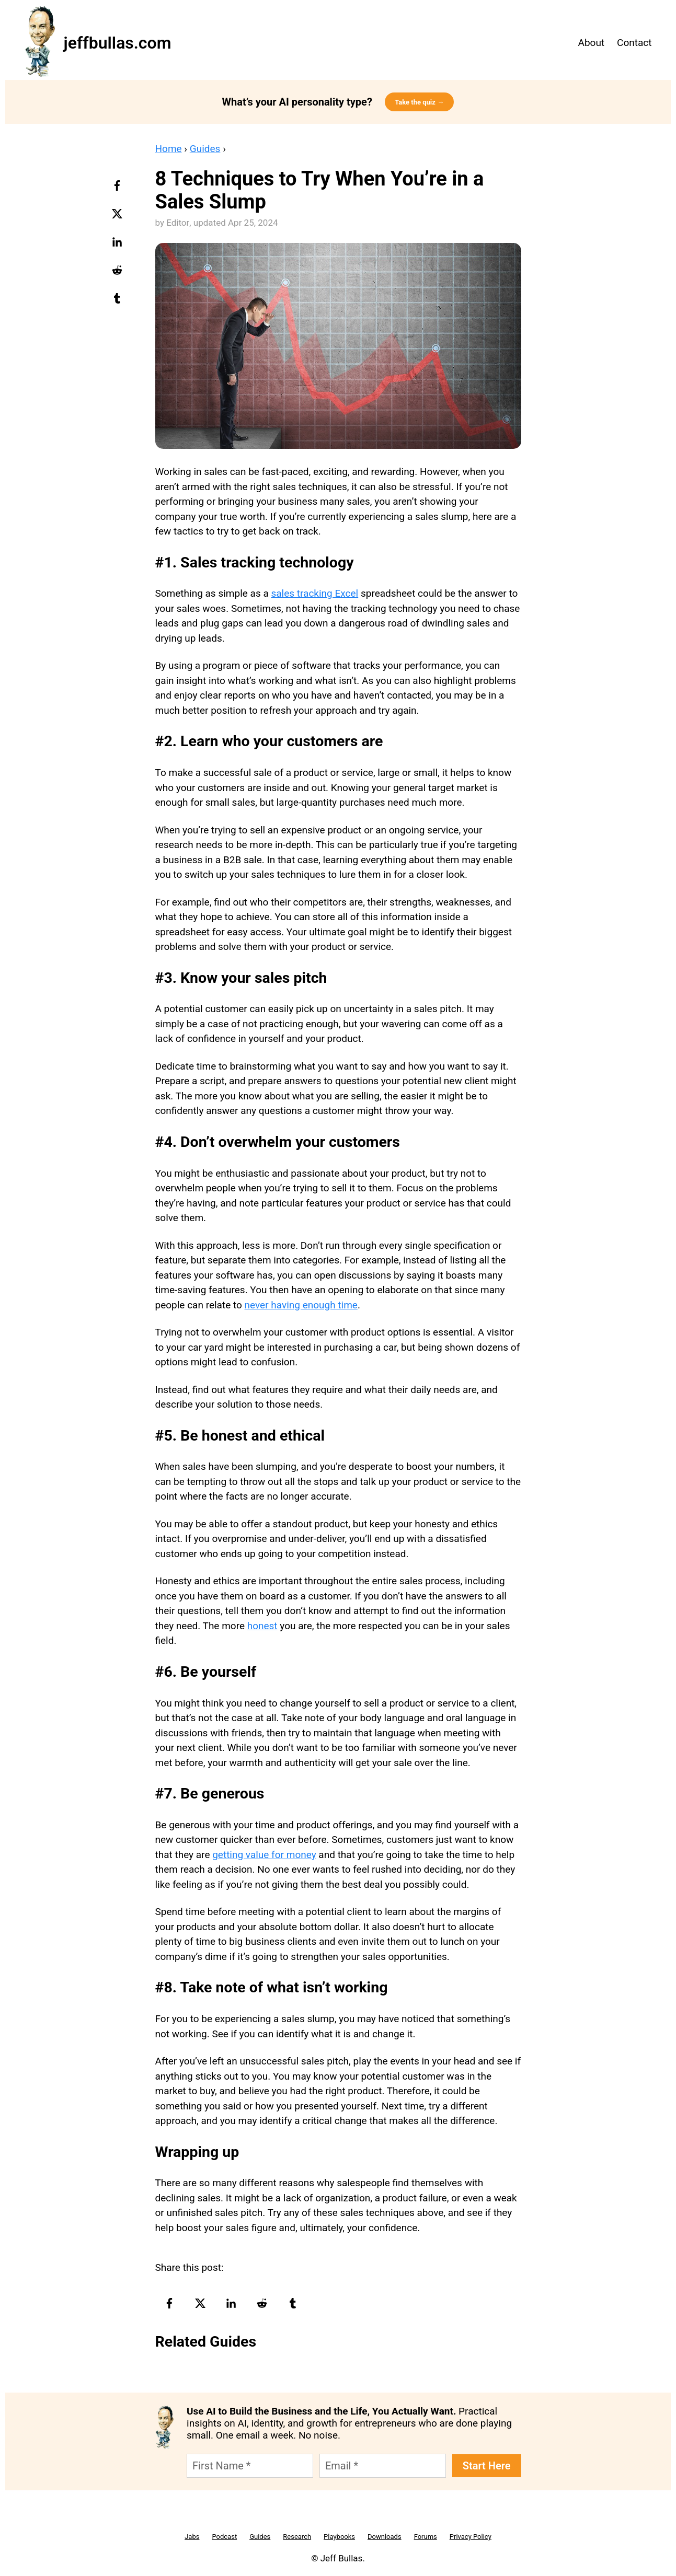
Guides (205, 149)
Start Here (487, 2465)
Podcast (224, 2536)
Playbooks (339, 2536)
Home (168, 149)
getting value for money (264, 1855)
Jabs (192, 2536)
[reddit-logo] (118, 274)
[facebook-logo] (118, 189)
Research (297, 2536)
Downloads (385, 2536)
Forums (425, 2536)
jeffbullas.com (117, 43)
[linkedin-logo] (118, 245)
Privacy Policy (470, 2536)
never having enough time (301, 1305)
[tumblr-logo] (118, 302)
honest (262, 1626)
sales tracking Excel (314, 593)
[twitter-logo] (118, 217)
